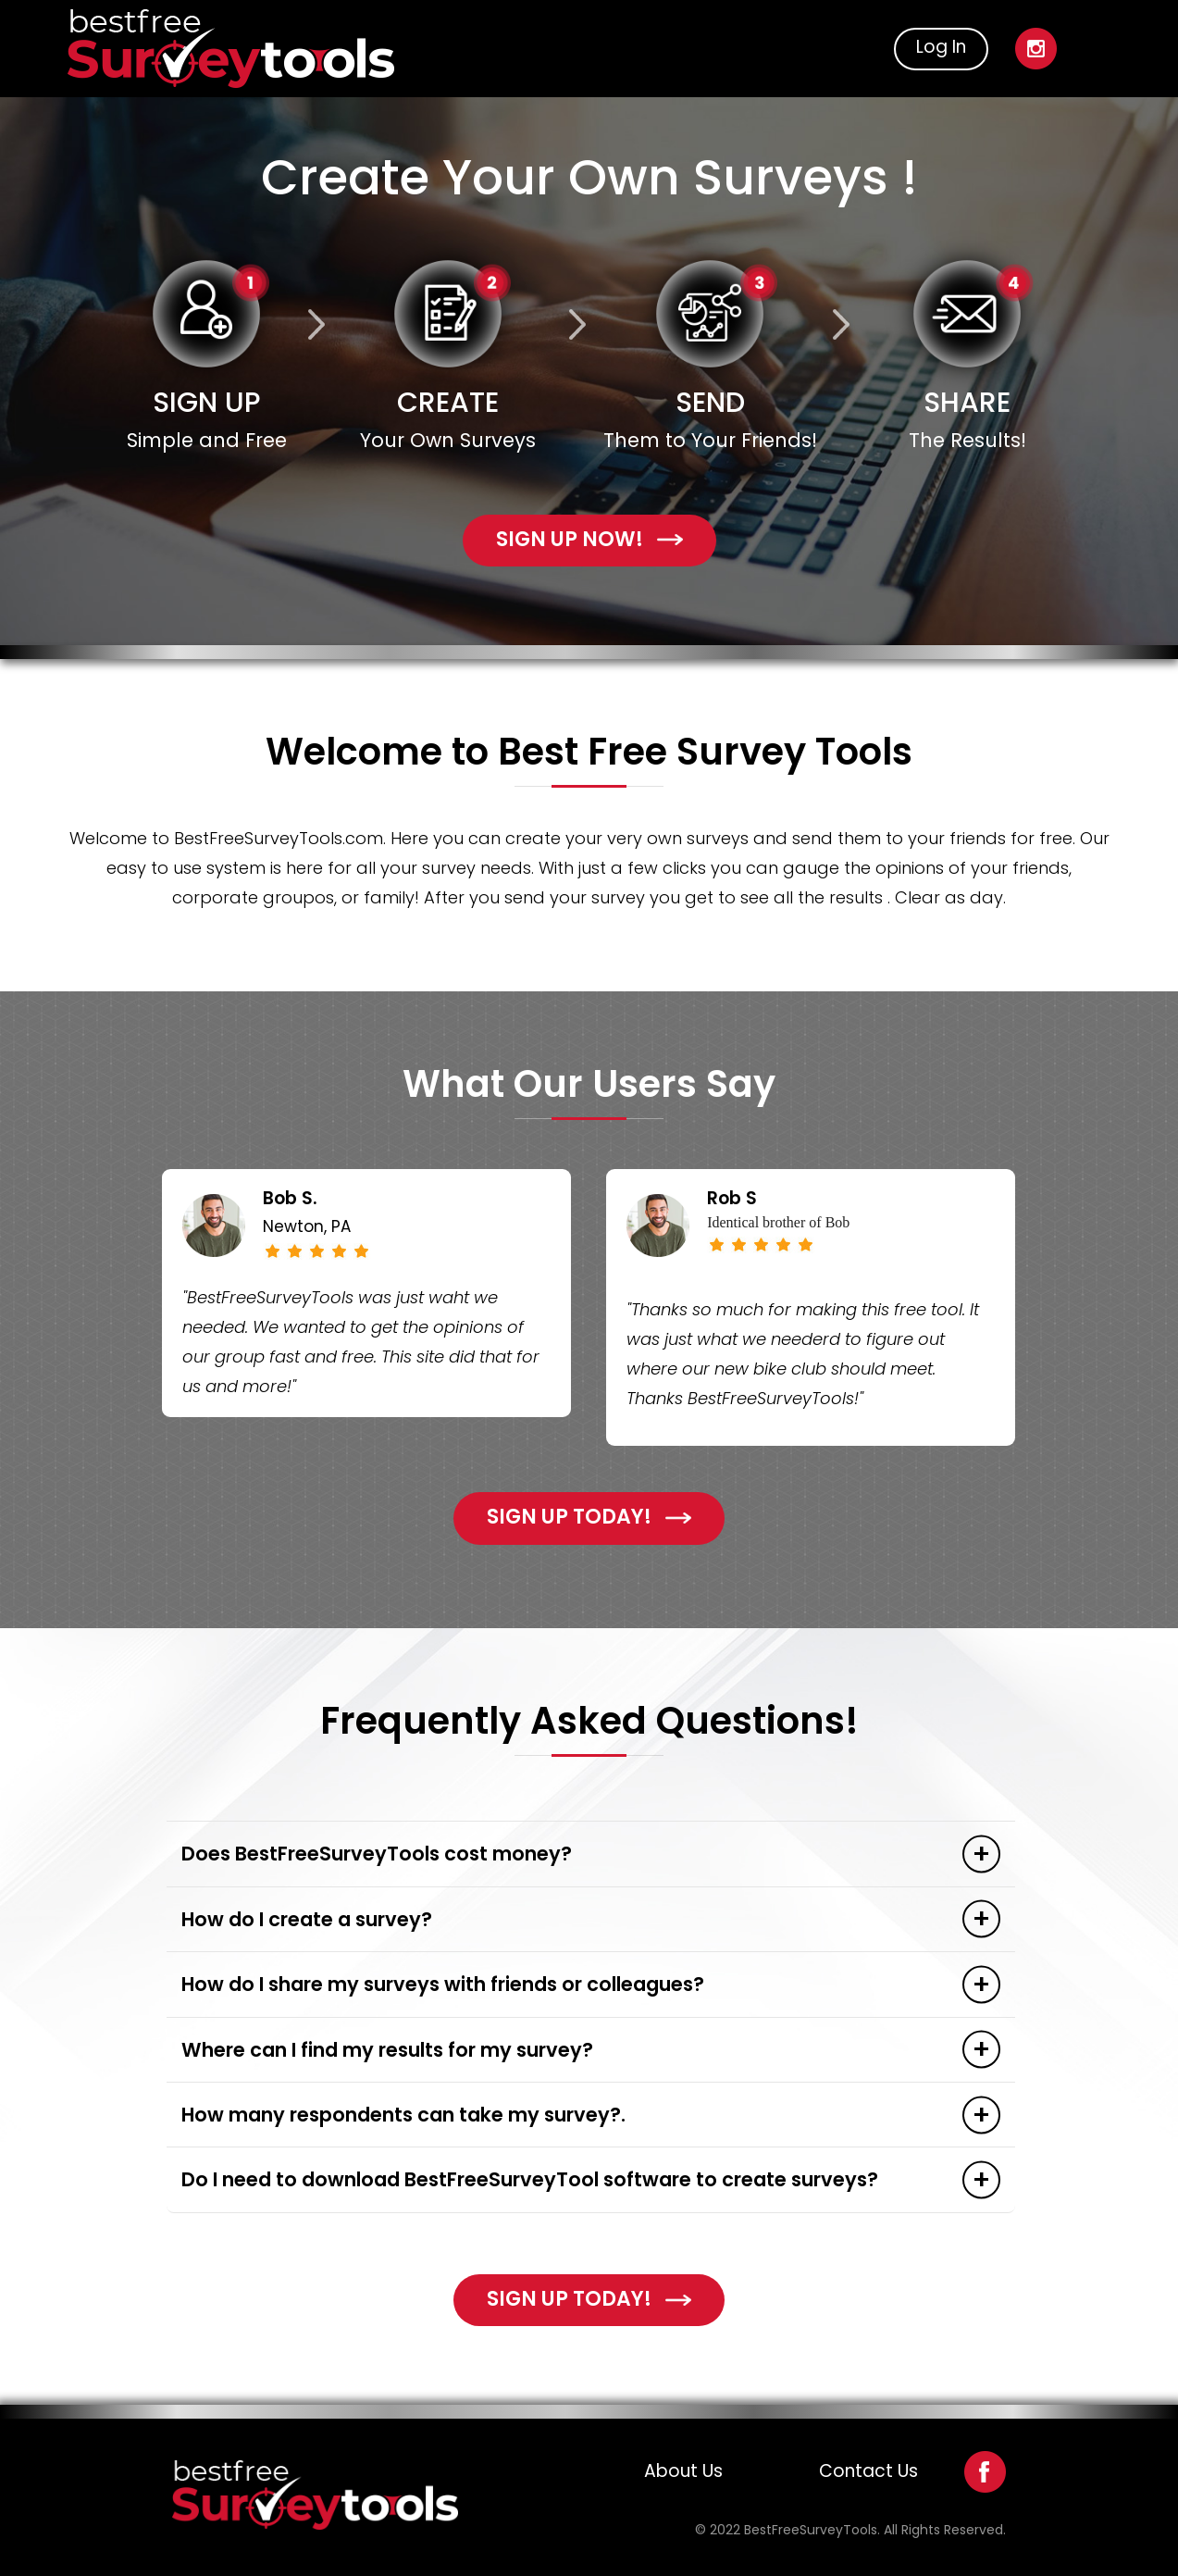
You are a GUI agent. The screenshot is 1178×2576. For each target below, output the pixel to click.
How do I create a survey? (306, 1919)
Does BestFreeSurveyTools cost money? (376, 1853)
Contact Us (868, 2470)
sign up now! (589, 539)
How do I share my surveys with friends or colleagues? (442, 1984)
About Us (683, 2470)
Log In (941, 46)
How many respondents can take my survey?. (403, 2114)
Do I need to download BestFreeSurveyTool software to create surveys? (529, 2179)
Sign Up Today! (589, 1516)
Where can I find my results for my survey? (387, 2049)
